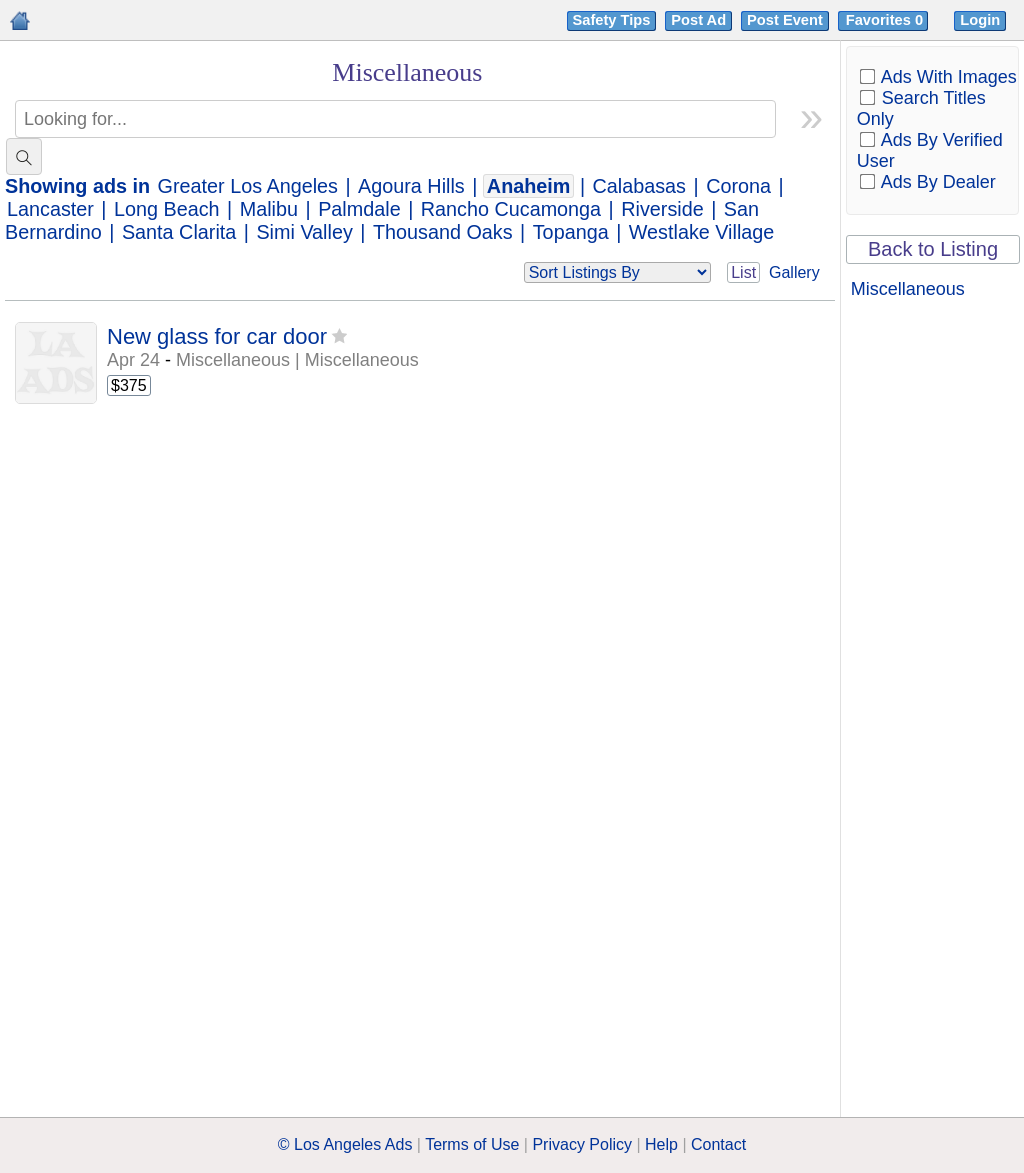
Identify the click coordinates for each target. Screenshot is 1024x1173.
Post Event (785, 20)
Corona (738, 186)
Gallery (794, 272)
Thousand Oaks (443, 232)
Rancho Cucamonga (511, 209)
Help (661, 1144)
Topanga (571, 232)
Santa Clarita (179, 232)
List (743, 272)
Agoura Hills (411, 186)
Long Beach (167, 209)
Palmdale (359, 209)
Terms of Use (472, 1144)
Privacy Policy (582, 1144)
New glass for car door (217, 336)
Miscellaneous (908, 289)
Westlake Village (702, 232)
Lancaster (50, 209)
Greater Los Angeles (248, 186)
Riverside (662, 209)
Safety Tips (612, 20)
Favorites (886, 20)
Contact (718, 1144)
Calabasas (639, 186)
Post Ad (698, 20)
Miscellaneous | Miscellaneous (297, 360)
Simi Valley (304, 232)
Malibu (269, 209)
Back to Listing (933, 249)
